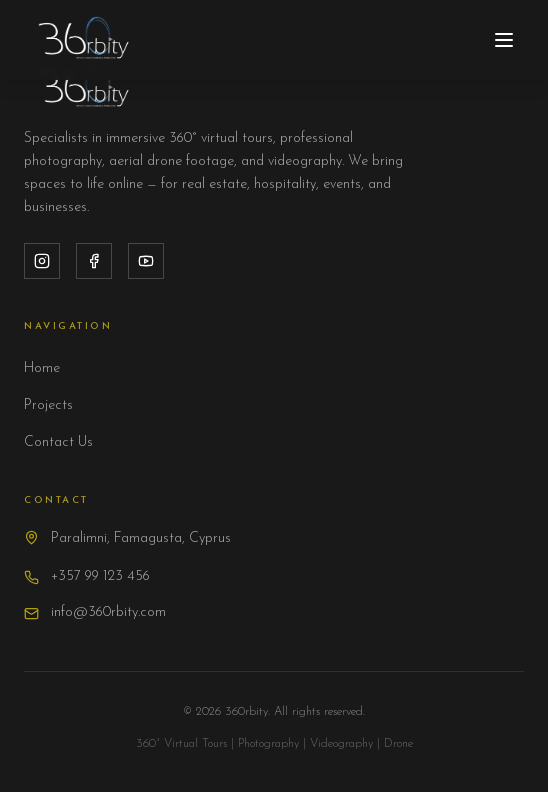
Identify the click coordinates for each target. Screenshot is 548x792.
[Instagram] (42, 261)
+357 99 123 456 (100, 576)
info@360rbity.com (108, 612)
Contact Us (58, 442)
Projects (48, 405)
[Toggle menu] (504, 40)
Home (42, 368)
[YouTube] (146, 261)
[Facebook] (94, 261)
